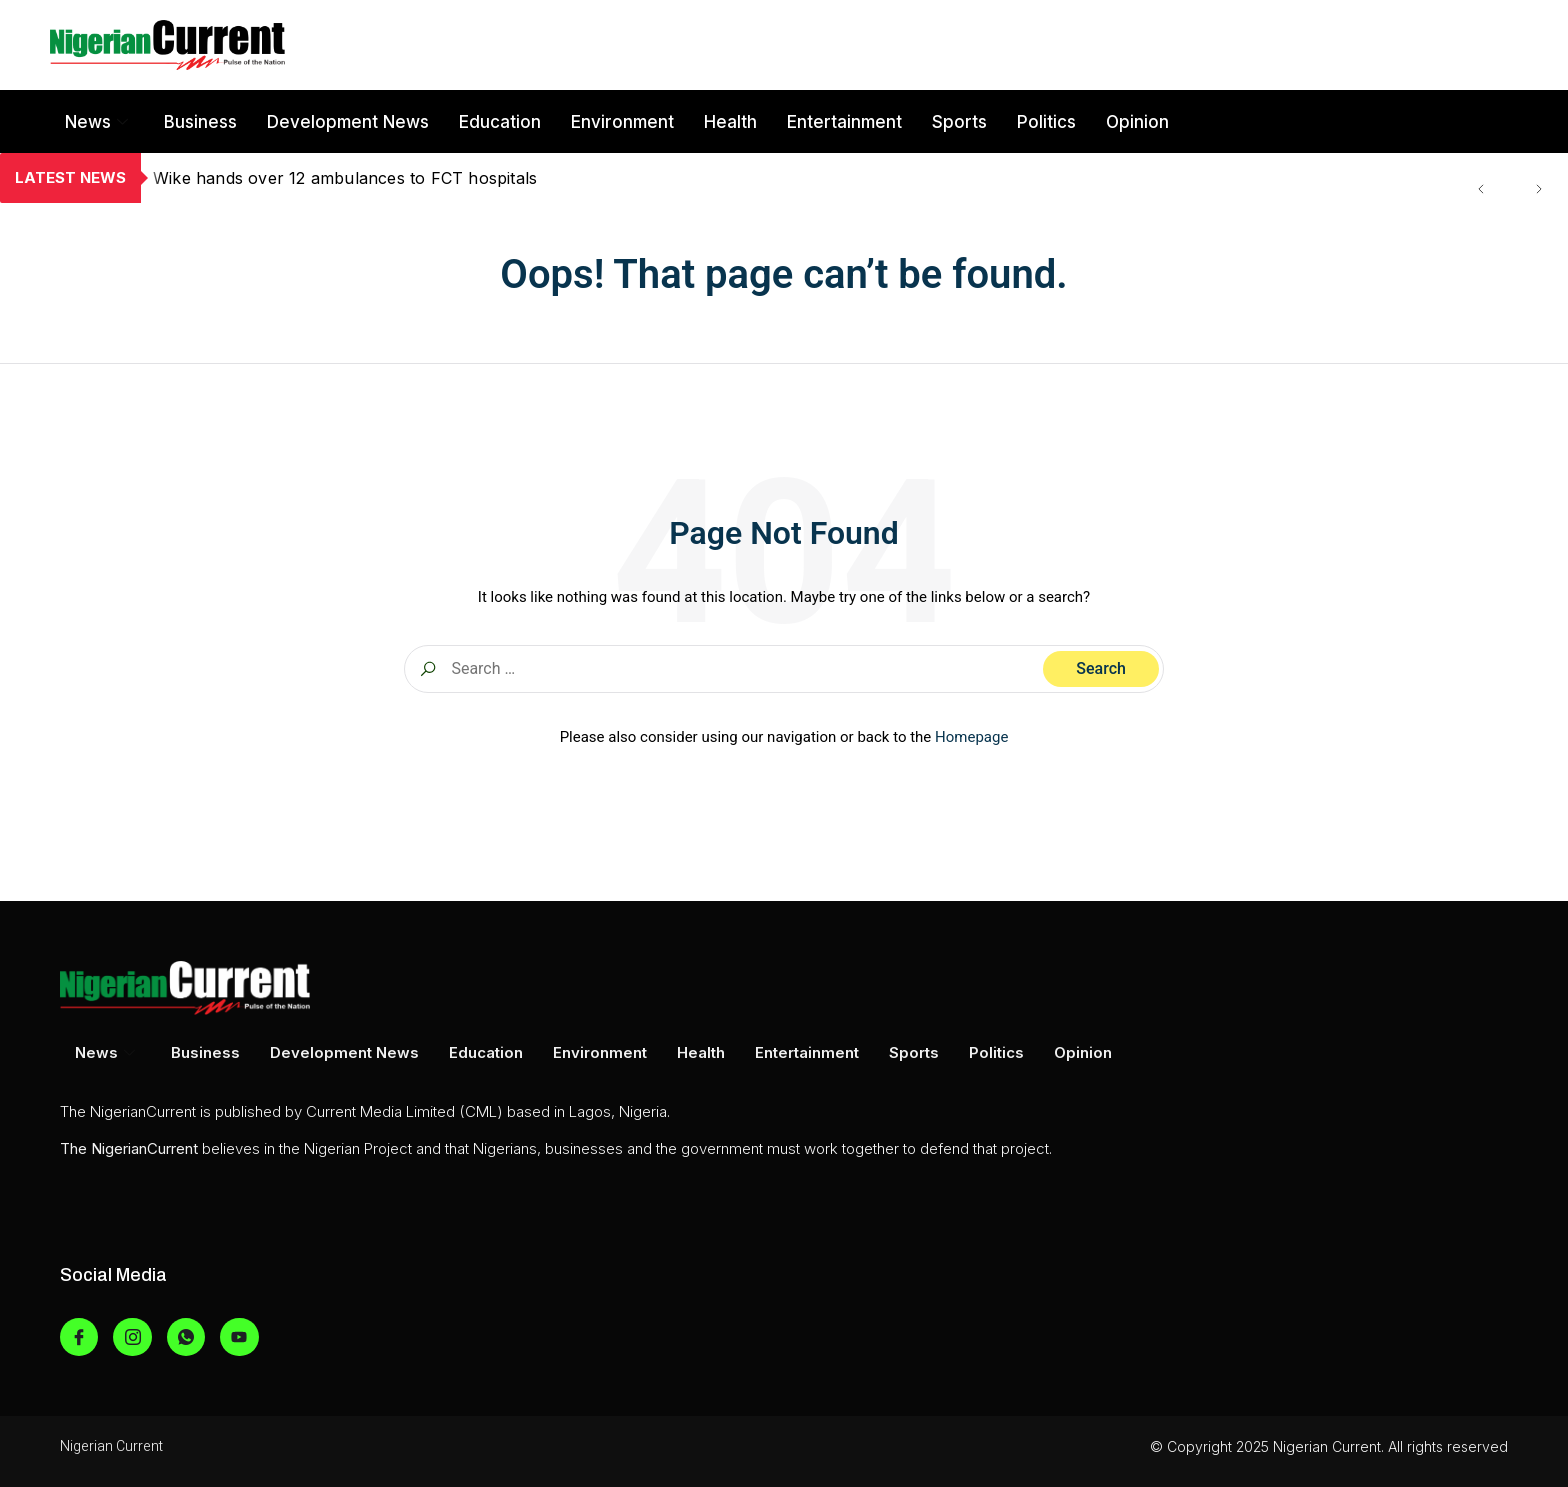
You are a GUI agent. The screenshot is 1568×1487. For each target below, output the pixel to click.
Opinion (1137, 122)
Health (730, 122)
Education (500, 122)
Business (200, 122)
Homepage (971, 737)
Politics (1046, 122)
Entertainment (844, 122)
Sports (959, 122)
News (96, 122)
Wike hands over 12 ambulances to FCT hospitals (345, 178)
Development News (348, 122)
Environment (622, 122)
